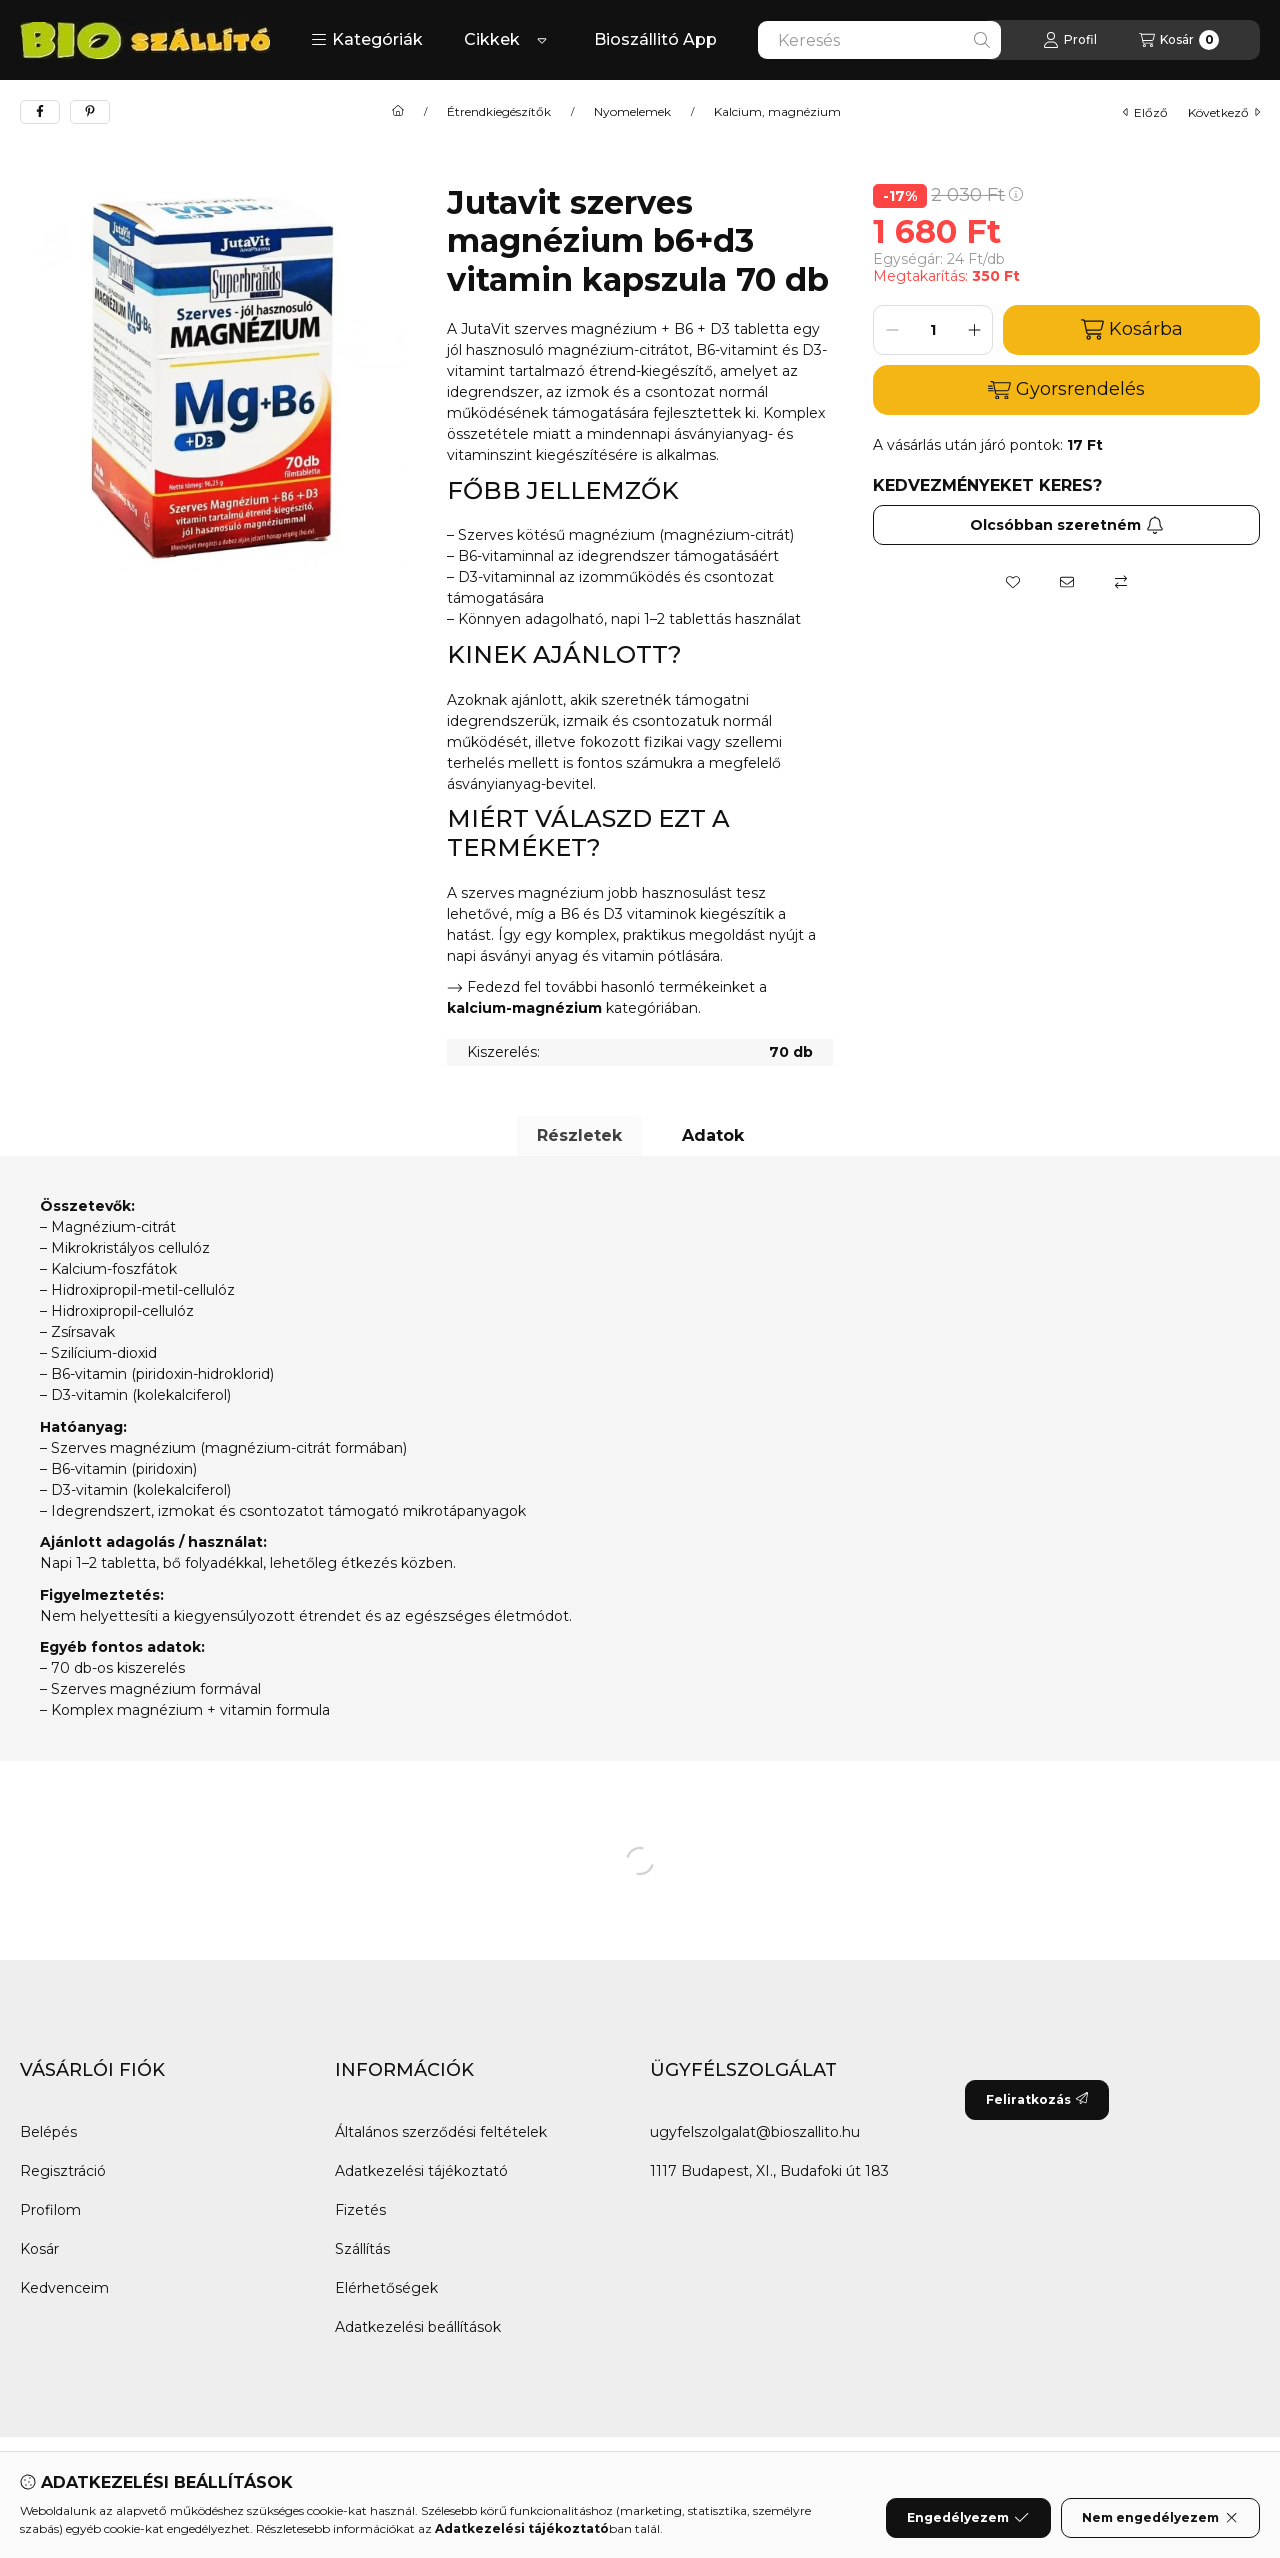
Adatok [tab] (713, 1135)
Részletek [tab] (579, 1135)
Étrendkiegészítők (499, 112)
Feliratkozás (1037, 2099)
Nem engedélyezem (1160, 2518)
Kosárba (1132, 329)
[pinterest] (90, 112)
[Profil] (1070, 40)
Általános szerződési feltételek (441, 2132)
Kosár (39, 2249)
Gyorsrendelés (1066, 389)
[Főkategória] (398, 112)
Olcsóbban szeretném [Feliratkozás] (1067, 525)
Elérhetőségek (386, 2288)
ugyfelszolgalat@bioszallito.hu (755, 2132)
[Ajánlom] (1067, 582)
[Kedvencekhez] (1013, 582)
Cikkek (492, 39)
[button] (367, 40)
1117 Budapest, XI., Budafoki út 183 (769, 2171)
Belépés (48, 2132)
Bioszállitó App (655, 39)
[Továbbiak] (542, 40)
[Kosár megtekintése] (1179, 40)
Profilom (50, 2210)
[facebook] (40, 112)
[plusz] (974, 330)
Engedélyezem (968, 2518)
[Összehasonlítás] (1121, 582)
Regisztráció (63, 2171)
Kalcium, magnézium (777, 112)
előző (1145, 112)
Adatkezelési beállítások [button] (418, 2327)
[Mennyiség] (933, 330)
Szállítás (362, 2249)
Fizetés (360, 2210)
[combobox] (879, 40)
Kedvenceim (64, 2288)
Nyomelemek (632, 112)
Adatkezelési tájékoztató (421, 2171)
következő (1224, 112)
